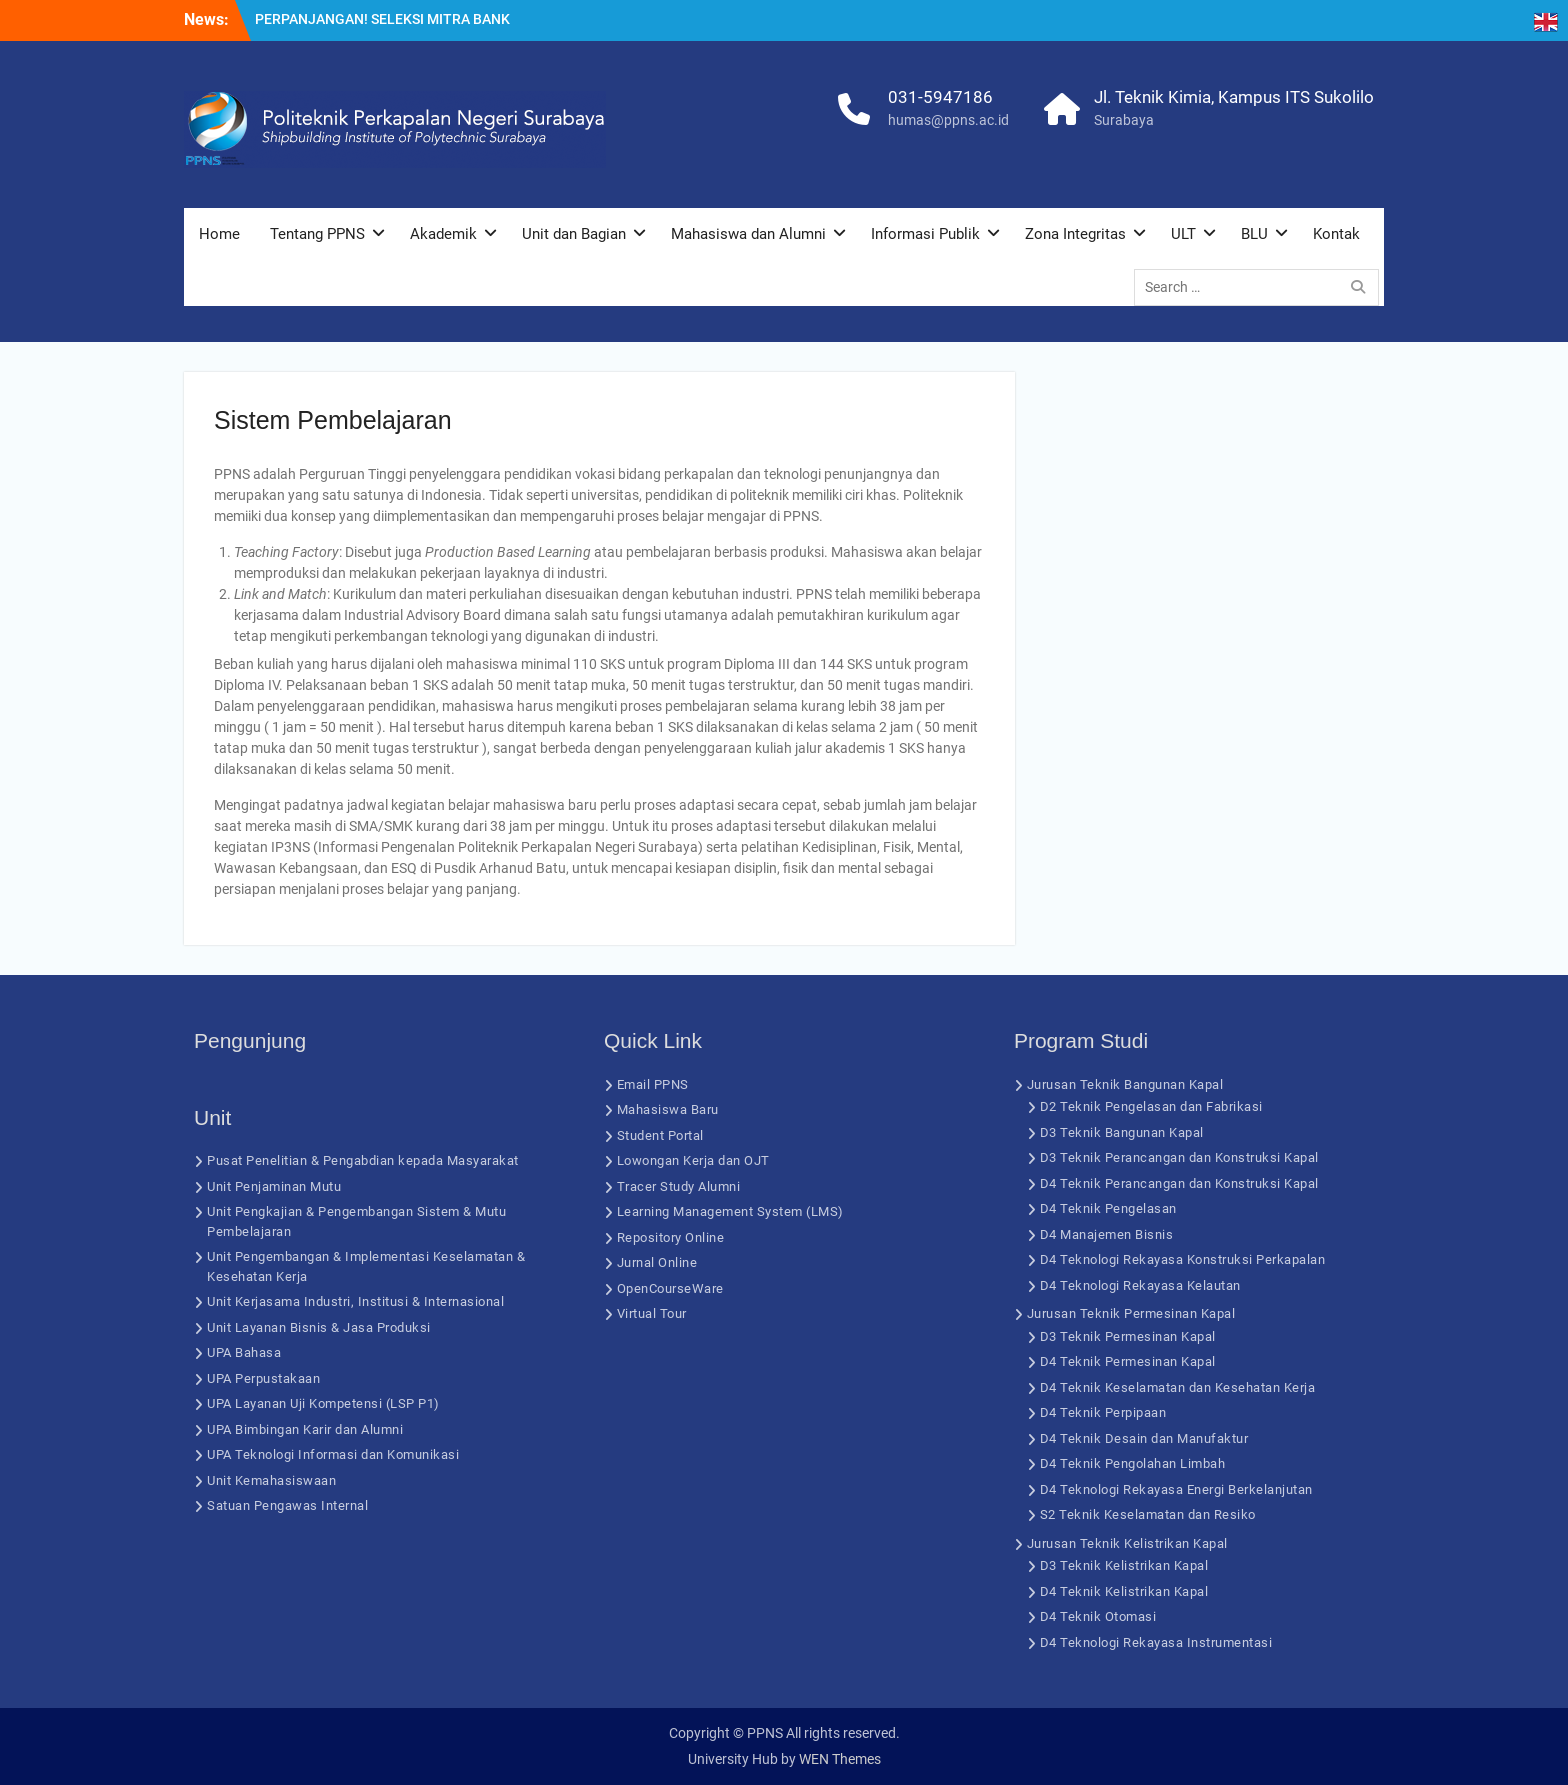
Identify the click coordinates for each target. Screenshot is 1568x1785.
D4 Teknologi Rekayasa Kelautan (1140, 1285)
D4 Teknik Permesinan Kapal (1128, 1361)
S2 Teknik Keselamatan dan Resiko (1148, 1514)
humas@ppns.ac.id (948, 120)
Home (219, 234)
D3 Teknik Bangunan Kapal (1122, 1132)
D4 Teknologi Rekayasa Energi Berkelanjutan (1176, 1489)
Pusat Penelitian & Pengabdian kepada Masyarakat (363, 1160)
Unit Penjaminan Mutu (274, 1186)
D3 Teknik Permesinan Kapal (1128, 1336)
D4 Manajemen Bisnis (1107, 1234)
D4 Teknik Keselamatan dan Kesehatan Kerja (1178, 1387)
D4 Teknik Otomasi (1098, 1616)
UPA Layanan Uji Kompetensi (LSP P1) (323, 1403)
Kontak (1336, 234)
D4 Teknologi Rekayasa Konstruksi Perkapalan (1183, 1259)
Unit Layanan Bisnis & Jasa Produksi (319, 1327)
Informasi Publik (925, 234)
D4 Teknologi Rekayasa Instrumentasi (1156, 1642)
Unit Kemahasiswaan (271, 1480)
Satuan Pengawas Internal (287, 1505)
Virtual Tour (652, 1313)
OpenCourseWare (670, 1288)
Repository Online (671, 1237)
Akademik (443, 234)
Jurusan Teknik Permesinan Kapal (1131, 1313)
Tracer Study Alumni (679, 1186)
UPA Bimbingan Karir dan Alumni (305, 1429)
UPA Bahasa (244, 1352)
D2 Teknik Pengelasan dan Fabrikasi (1151, 1106)
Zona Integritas (1075, 234)
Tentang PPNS (317, 234)
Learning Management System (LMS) (730, 1211)
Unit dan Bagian (574, 234)
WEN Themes (840, 1759)
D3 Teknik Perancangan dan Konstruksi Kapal (1179, 1157)
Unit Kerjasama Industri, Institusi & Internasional (355, 1301)
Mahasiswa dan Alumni (748, 234)
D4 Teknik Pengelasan (1108, 1208)
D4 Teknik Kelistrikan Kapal (1124, 1591)
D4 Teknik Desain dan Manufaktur (1144, 1438)
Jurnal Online (657, 1262)
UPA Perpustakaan (263, 1378)
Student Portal (660, 1135)
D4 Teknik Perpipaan (1103, 1412)
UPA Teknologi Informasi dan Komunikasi (333, 1454)
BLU (1254, 234)
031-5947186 (940, 97)
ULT (1183, 234)
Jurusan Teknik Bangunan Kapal (1125, 1084)
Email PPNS (653, 1084)
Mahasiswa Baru (668, 1109)
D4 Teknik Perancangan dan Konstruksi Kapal (1179, 1183)
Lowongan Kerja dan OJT (693, 1160)
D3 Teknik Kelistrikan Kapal (1124, 1565)
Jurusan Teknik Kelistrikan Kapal (1127, 1543)
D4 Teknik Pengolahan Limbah (1133, 1463)
